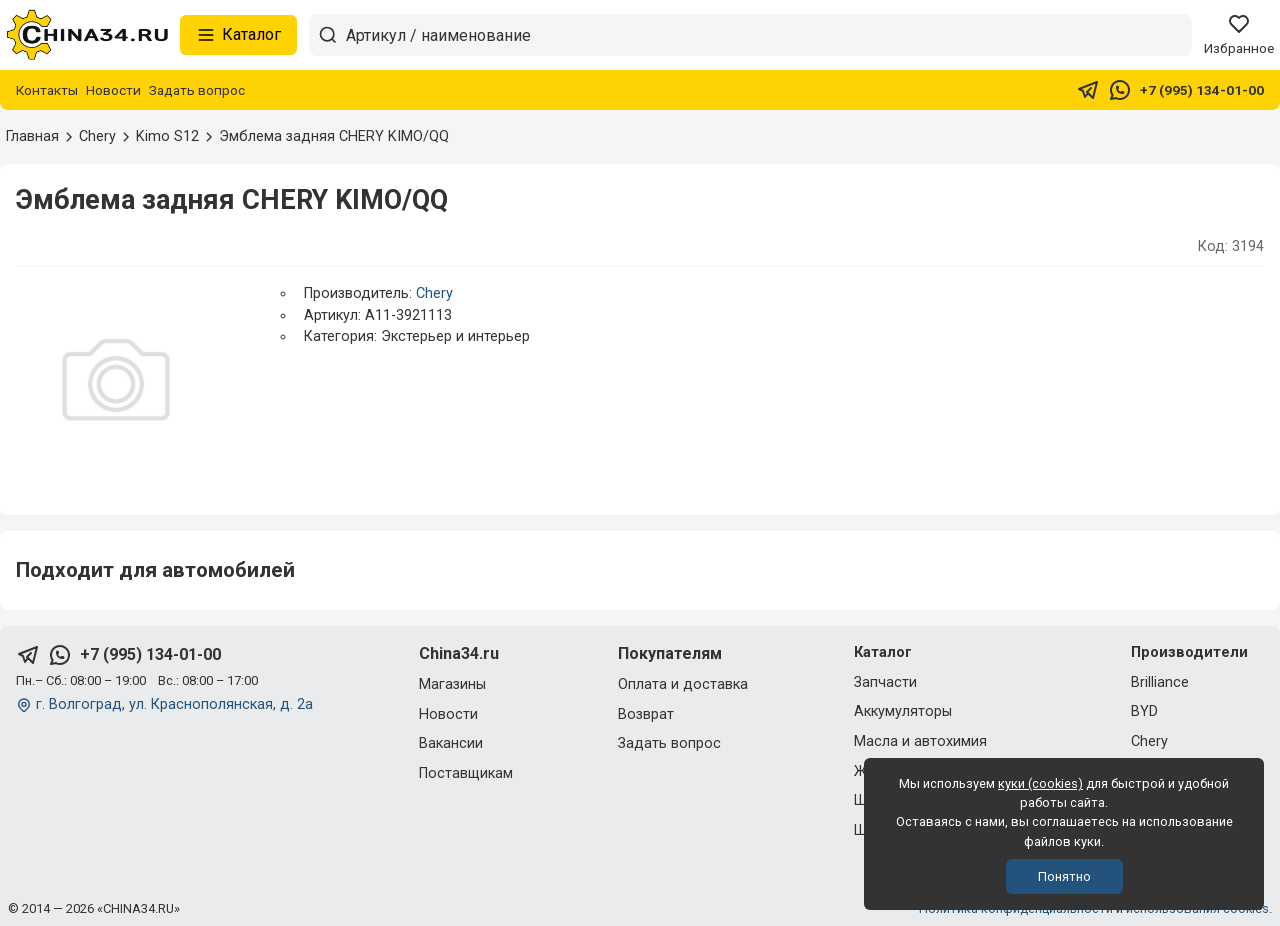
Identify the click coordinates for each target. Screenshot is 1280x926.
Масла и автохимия (920, 741)
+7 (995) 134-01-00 (1202, 90)
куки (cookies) (1040, 783)
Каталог (238, 35)
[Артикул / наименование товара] (768, 35)
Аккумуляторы (903, 711)
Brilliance (1160, 682)
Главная (32, 136)
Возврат (646, 714)
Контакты (47, 90)
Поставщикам (466, 773)
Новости (113, 90)
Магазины (452, 684)
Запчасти (885, 682)
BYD (1144, 711)
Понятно (1064, 876)
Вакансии (451, 743)
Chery (434, 293)
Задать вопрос (197, 90)
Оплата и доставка (683, 684)
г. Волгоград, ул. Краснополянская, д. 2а (174, 704)
